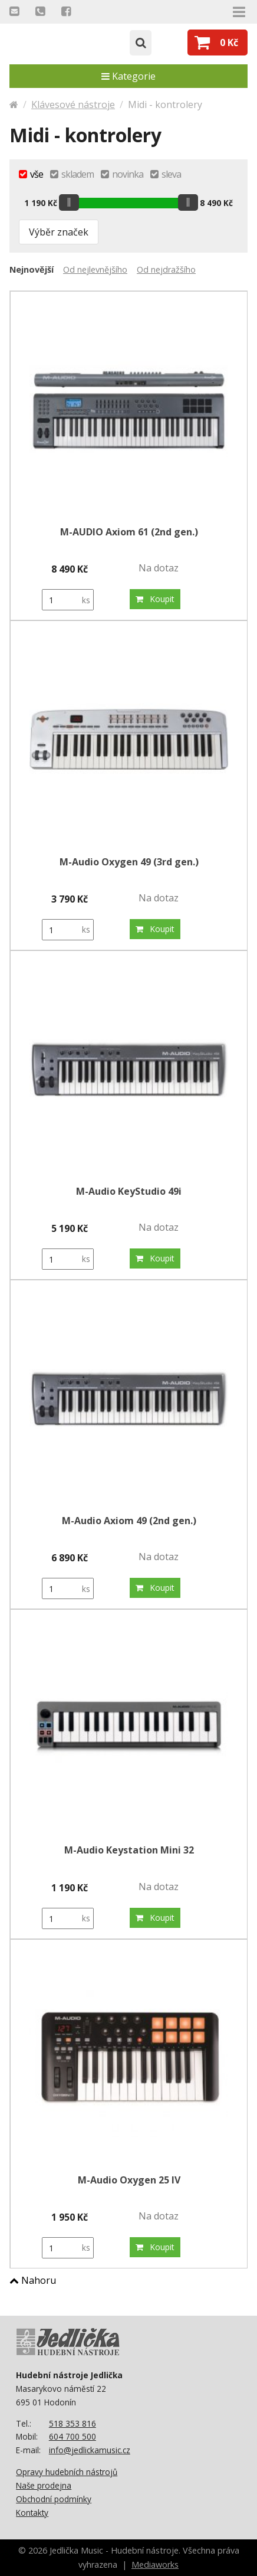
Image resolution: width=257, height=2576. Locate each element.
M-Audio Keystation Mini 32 (129, 1849)
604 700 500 (72, 2436)
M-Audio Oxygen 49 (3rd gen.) (129, 861)
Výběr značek (58, 231)
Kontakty (32, 2512)
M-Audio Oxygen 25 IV (129, 2179)
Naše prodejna (43, 2485)
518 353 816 (72, 2423)
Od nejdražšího (166, 269)
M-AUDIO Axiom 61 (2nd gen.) (129, 531)
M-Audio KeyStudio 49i (129, 1191)
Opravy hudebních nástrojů (66, 2471)
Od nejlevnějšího (95, 269)
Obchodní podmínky (53, 2499)
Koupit (155, 598)
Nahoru (32, 2280)
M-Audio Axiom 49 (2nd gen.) (129, 1520)
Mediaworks (155, 2564)
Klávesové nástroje (73, 104)
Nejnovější (31, 269)
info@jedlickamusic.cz (89, 2450)
